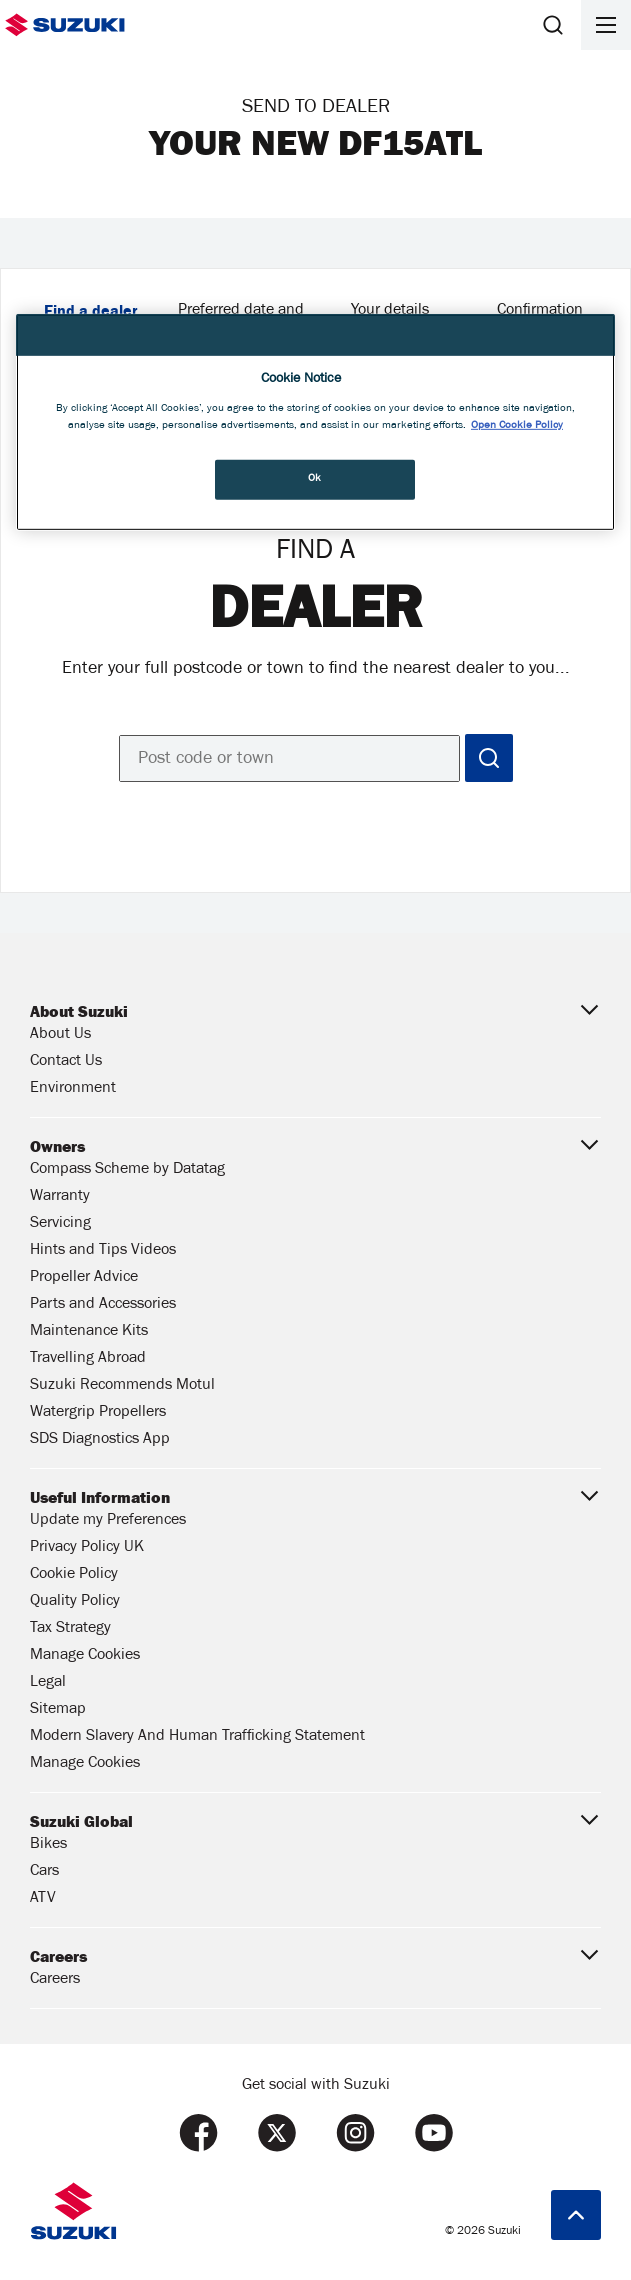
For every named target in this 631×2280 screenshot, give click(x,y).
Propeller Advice (84, 1278)
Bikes (48, 1845)
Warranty (60, 1197)
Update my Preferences (108, 1521)
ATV (43, 1899)
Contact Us (66, 1062)
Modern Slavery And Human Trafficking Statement (197, 1737)
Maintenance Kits (89, 1332)
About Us (60, 1035)
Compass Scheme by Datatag (127, 1170)
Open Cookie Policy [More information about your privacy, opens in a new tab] (517, 425)
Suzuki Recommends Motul (122, 1386)
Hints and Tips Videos (103, 1251)
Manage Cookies (85, 1656)
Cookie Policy (74, 1575)
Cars (44, 1872)
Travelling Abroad (88, 1359)
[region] (315, 422)
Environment (73, 1089)
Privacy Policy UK (87, 1548)
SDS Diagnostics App (100, 1440)
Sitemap (58, 1710)
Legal (48, 1683)
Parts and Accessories (103, 1305)
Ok (315, 479)
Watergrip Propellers (98, 1413)
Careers (55, 1980)
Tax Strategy (70, 1629)
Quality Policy (75, 1602)
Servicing (60, 1224)
